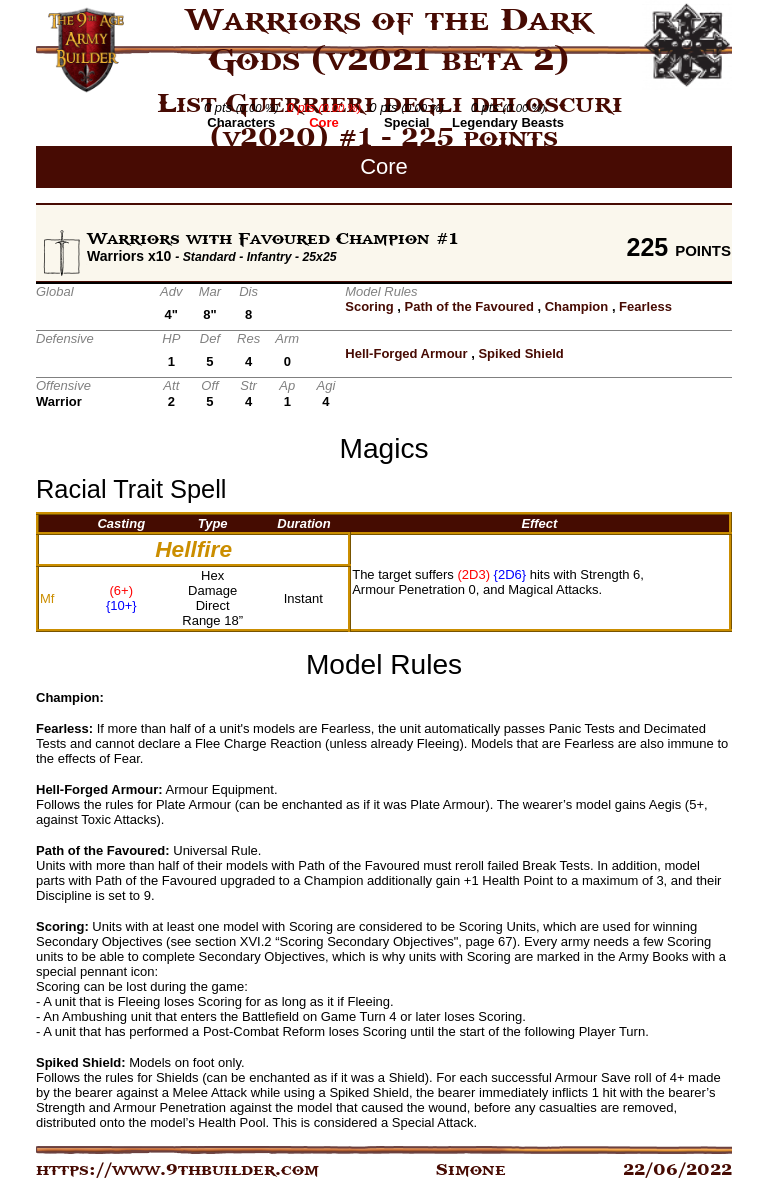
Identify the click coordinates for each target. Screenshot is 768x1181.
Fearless (645, 306)
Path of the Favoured (469, 306)
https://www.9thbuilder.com (177, 1170)
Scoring (369, 306)
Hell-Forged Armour (406, 353)
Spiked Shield (520, 353)
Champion (577, 306)
